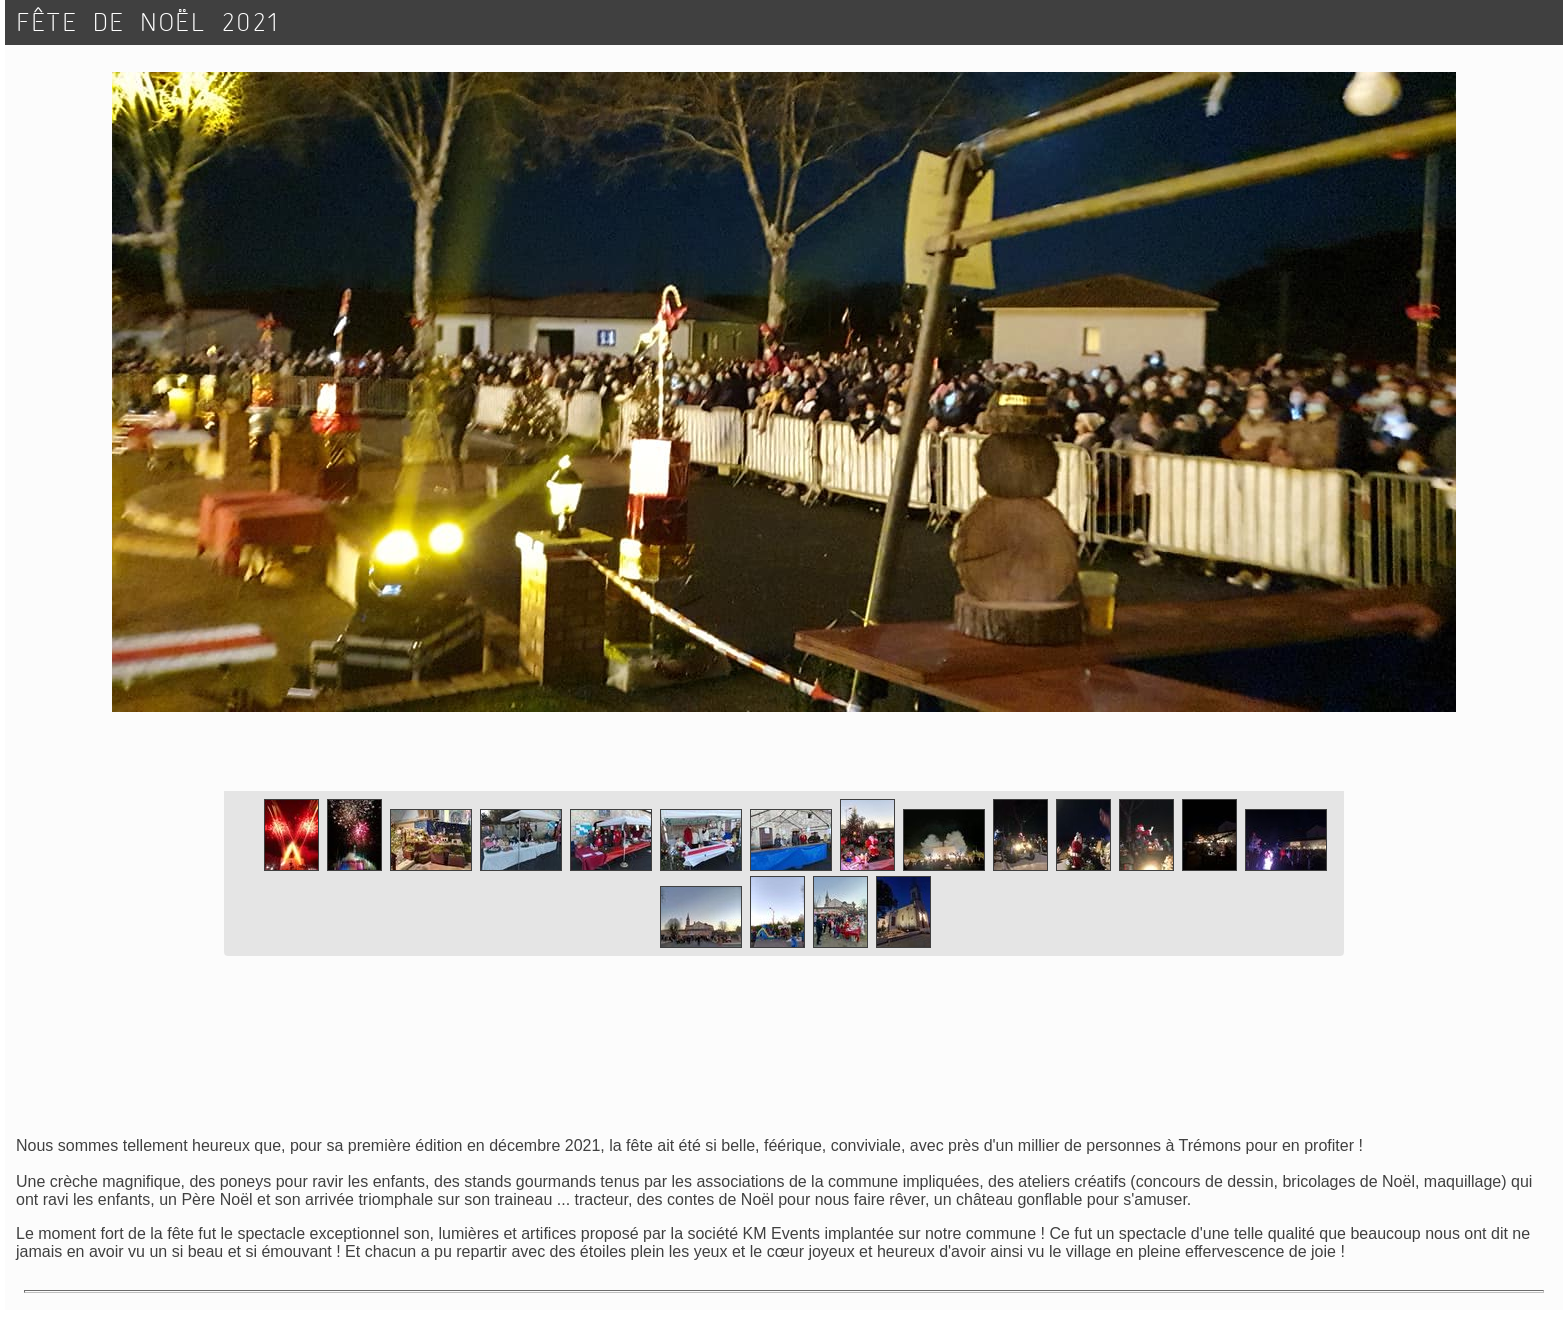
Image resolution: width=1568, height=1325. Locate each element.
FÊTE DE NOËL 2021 (149, 22)
